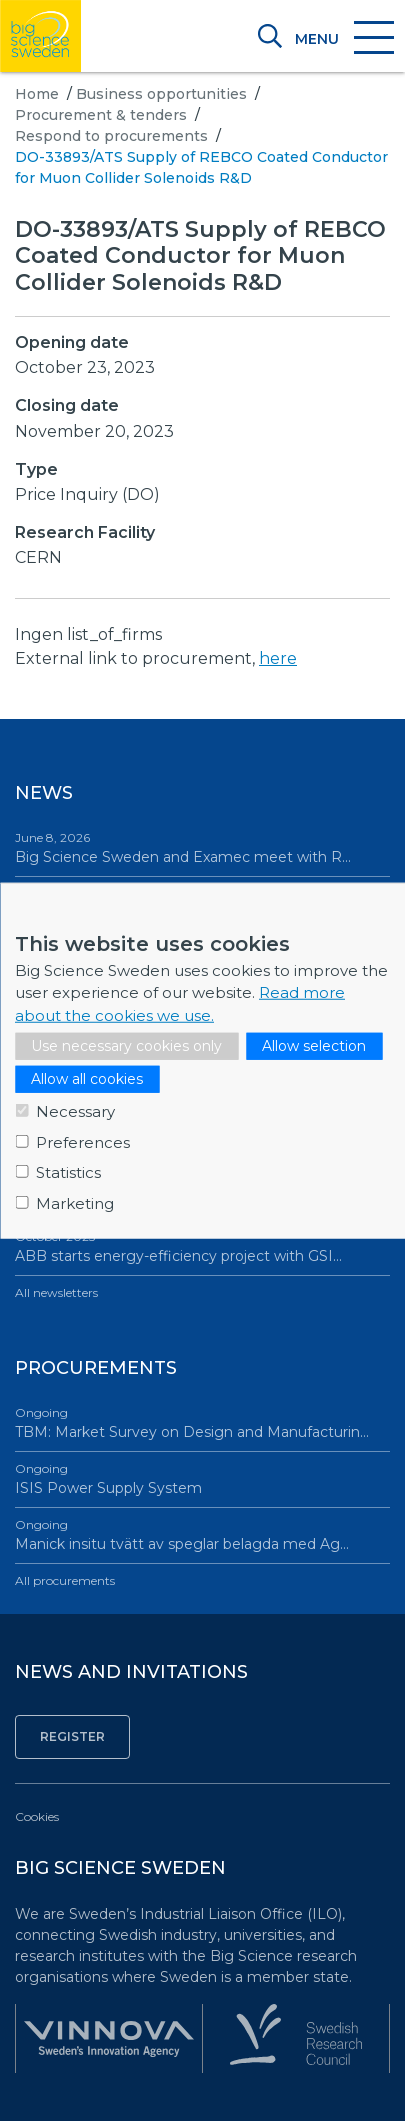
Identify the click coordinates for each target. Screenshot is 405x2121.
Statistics (68, 1172)
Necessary (75, 1111)
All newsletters (56, 1292)
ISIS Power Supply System (202, 1478)
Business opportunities (161, 94)
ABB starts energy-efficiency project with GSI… (202, 1246)
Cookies (37, 1816)
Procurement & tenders (101, 115)
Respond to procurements (111, 136)
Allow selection (314, 1046)
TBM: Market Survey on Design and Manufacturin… (202, 1422)
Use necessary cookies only (126, 1046)
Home (37, 94)
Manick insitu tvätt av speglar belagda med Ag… (202, 1534)
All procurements (65, 1580)
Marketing (75, 1202)
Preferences (83, 1141)
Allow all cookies (87, 1079)
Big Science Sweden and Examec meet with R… (202, 847)
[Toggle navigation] (343, 39)
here (278, 658)
